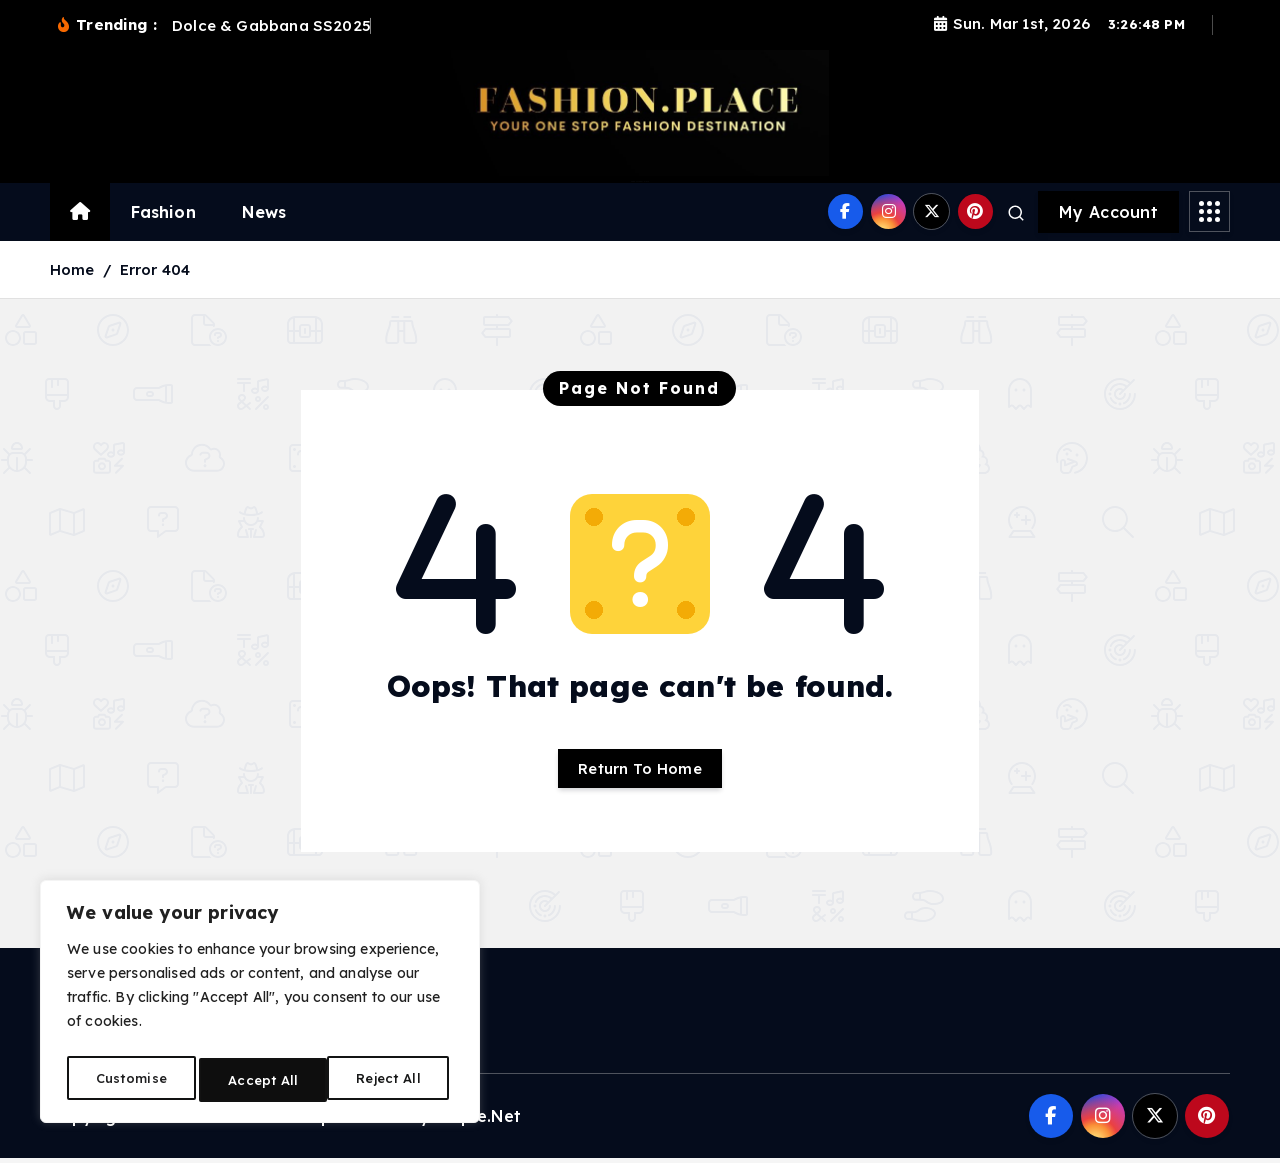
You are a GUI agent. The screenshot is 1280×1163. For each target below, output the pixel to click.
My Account (1108, 212)
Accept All (391, 1080)
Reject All (261, 1080)
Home (72, 269)
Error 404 (155, 269)
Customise (130, 1080)
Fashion (163, 212)
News (264, 212)
